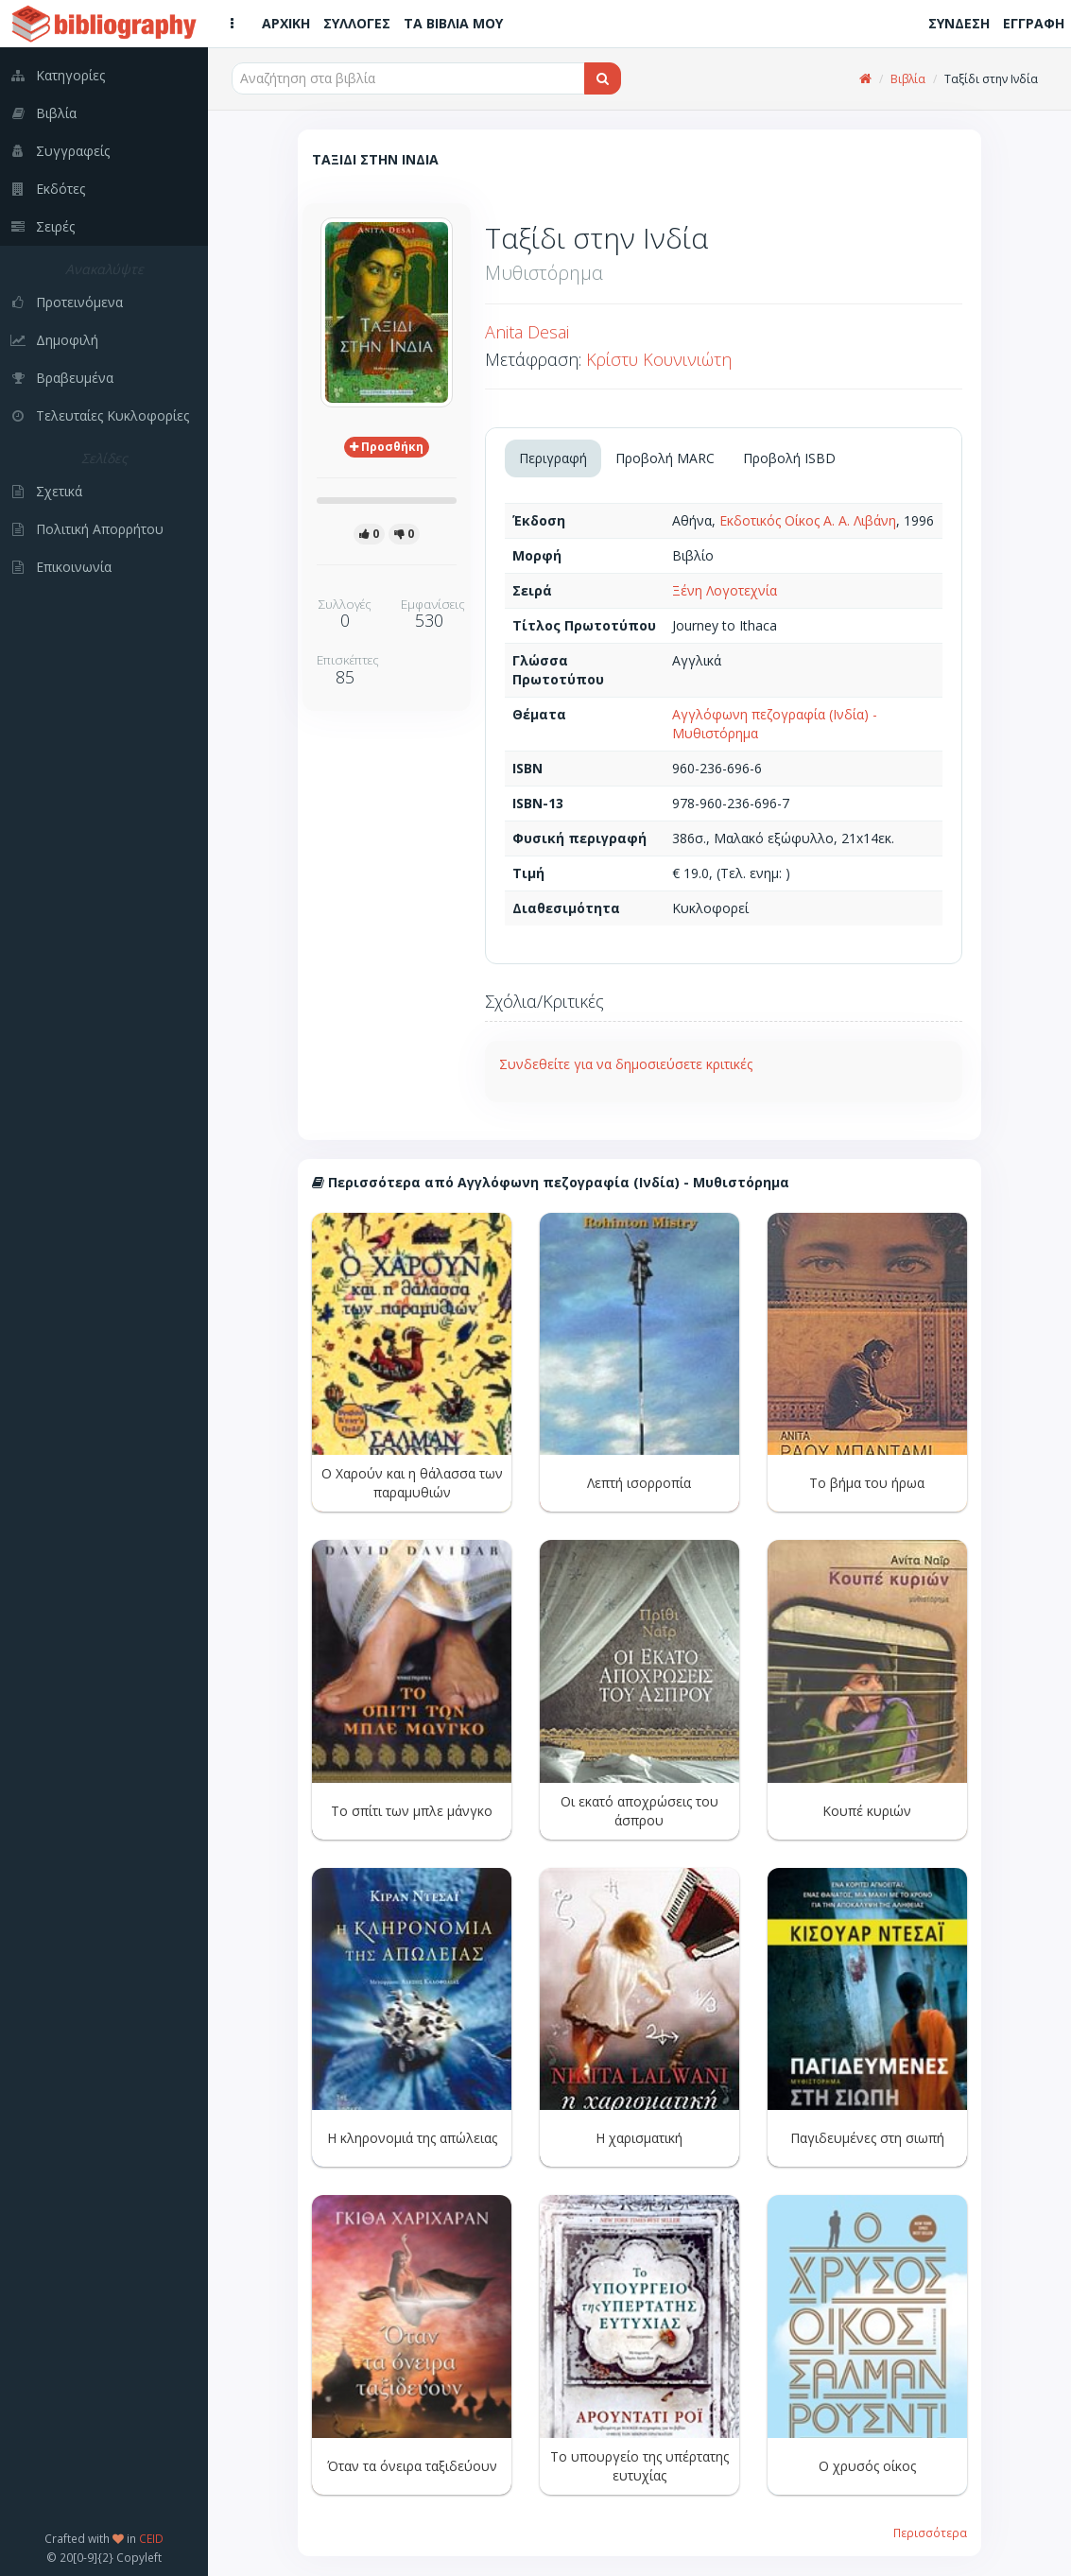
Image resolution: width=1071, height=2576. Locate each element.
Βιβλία (907, 79)
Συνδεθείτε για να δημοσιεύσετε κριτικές (625, 1064)
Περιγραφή (553, 458)
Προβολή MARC (665, 458)
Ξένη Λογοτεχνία (724, 590)
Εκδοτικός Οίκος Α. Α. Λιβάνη (807, 520)
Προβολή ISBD (789, 458)
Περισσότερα (930, 2532)
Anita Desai (527, 331)
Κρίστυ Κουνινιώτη (659, 359)
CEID (151, 2538)
